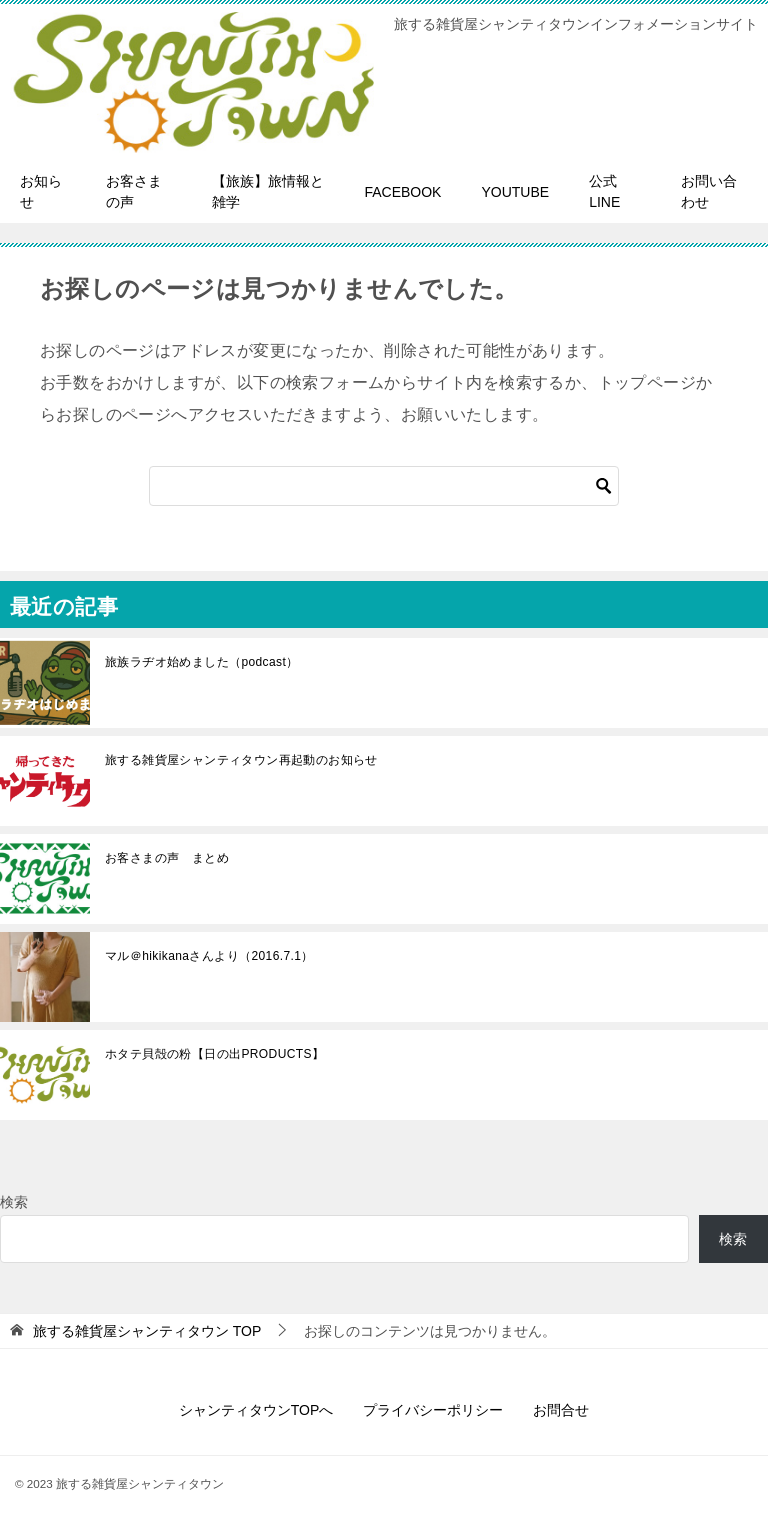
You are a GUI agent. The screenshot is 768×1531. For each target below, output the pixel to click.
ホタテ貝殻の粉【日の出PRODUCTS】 (214, 1054)
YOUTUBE (515, 192)
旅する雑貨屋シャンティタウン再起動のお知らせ (241, 760)
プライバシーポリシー (433, 1410)
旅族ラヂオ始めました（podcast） (202, 662)
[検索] (384, 486)
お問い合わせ (709, 191)
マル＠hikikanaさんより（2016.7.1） (209, 956)
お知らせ (41, 191)
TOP (147, 1331)
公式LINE (604, 191)
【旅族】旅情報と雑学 (268, 191)
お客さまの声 (134, 191)
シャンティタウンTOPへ (256, 1410)
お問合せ (561, 1410)
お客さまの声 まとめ (167, 858)
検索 (14, 1202)
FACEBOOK (402, 192)
